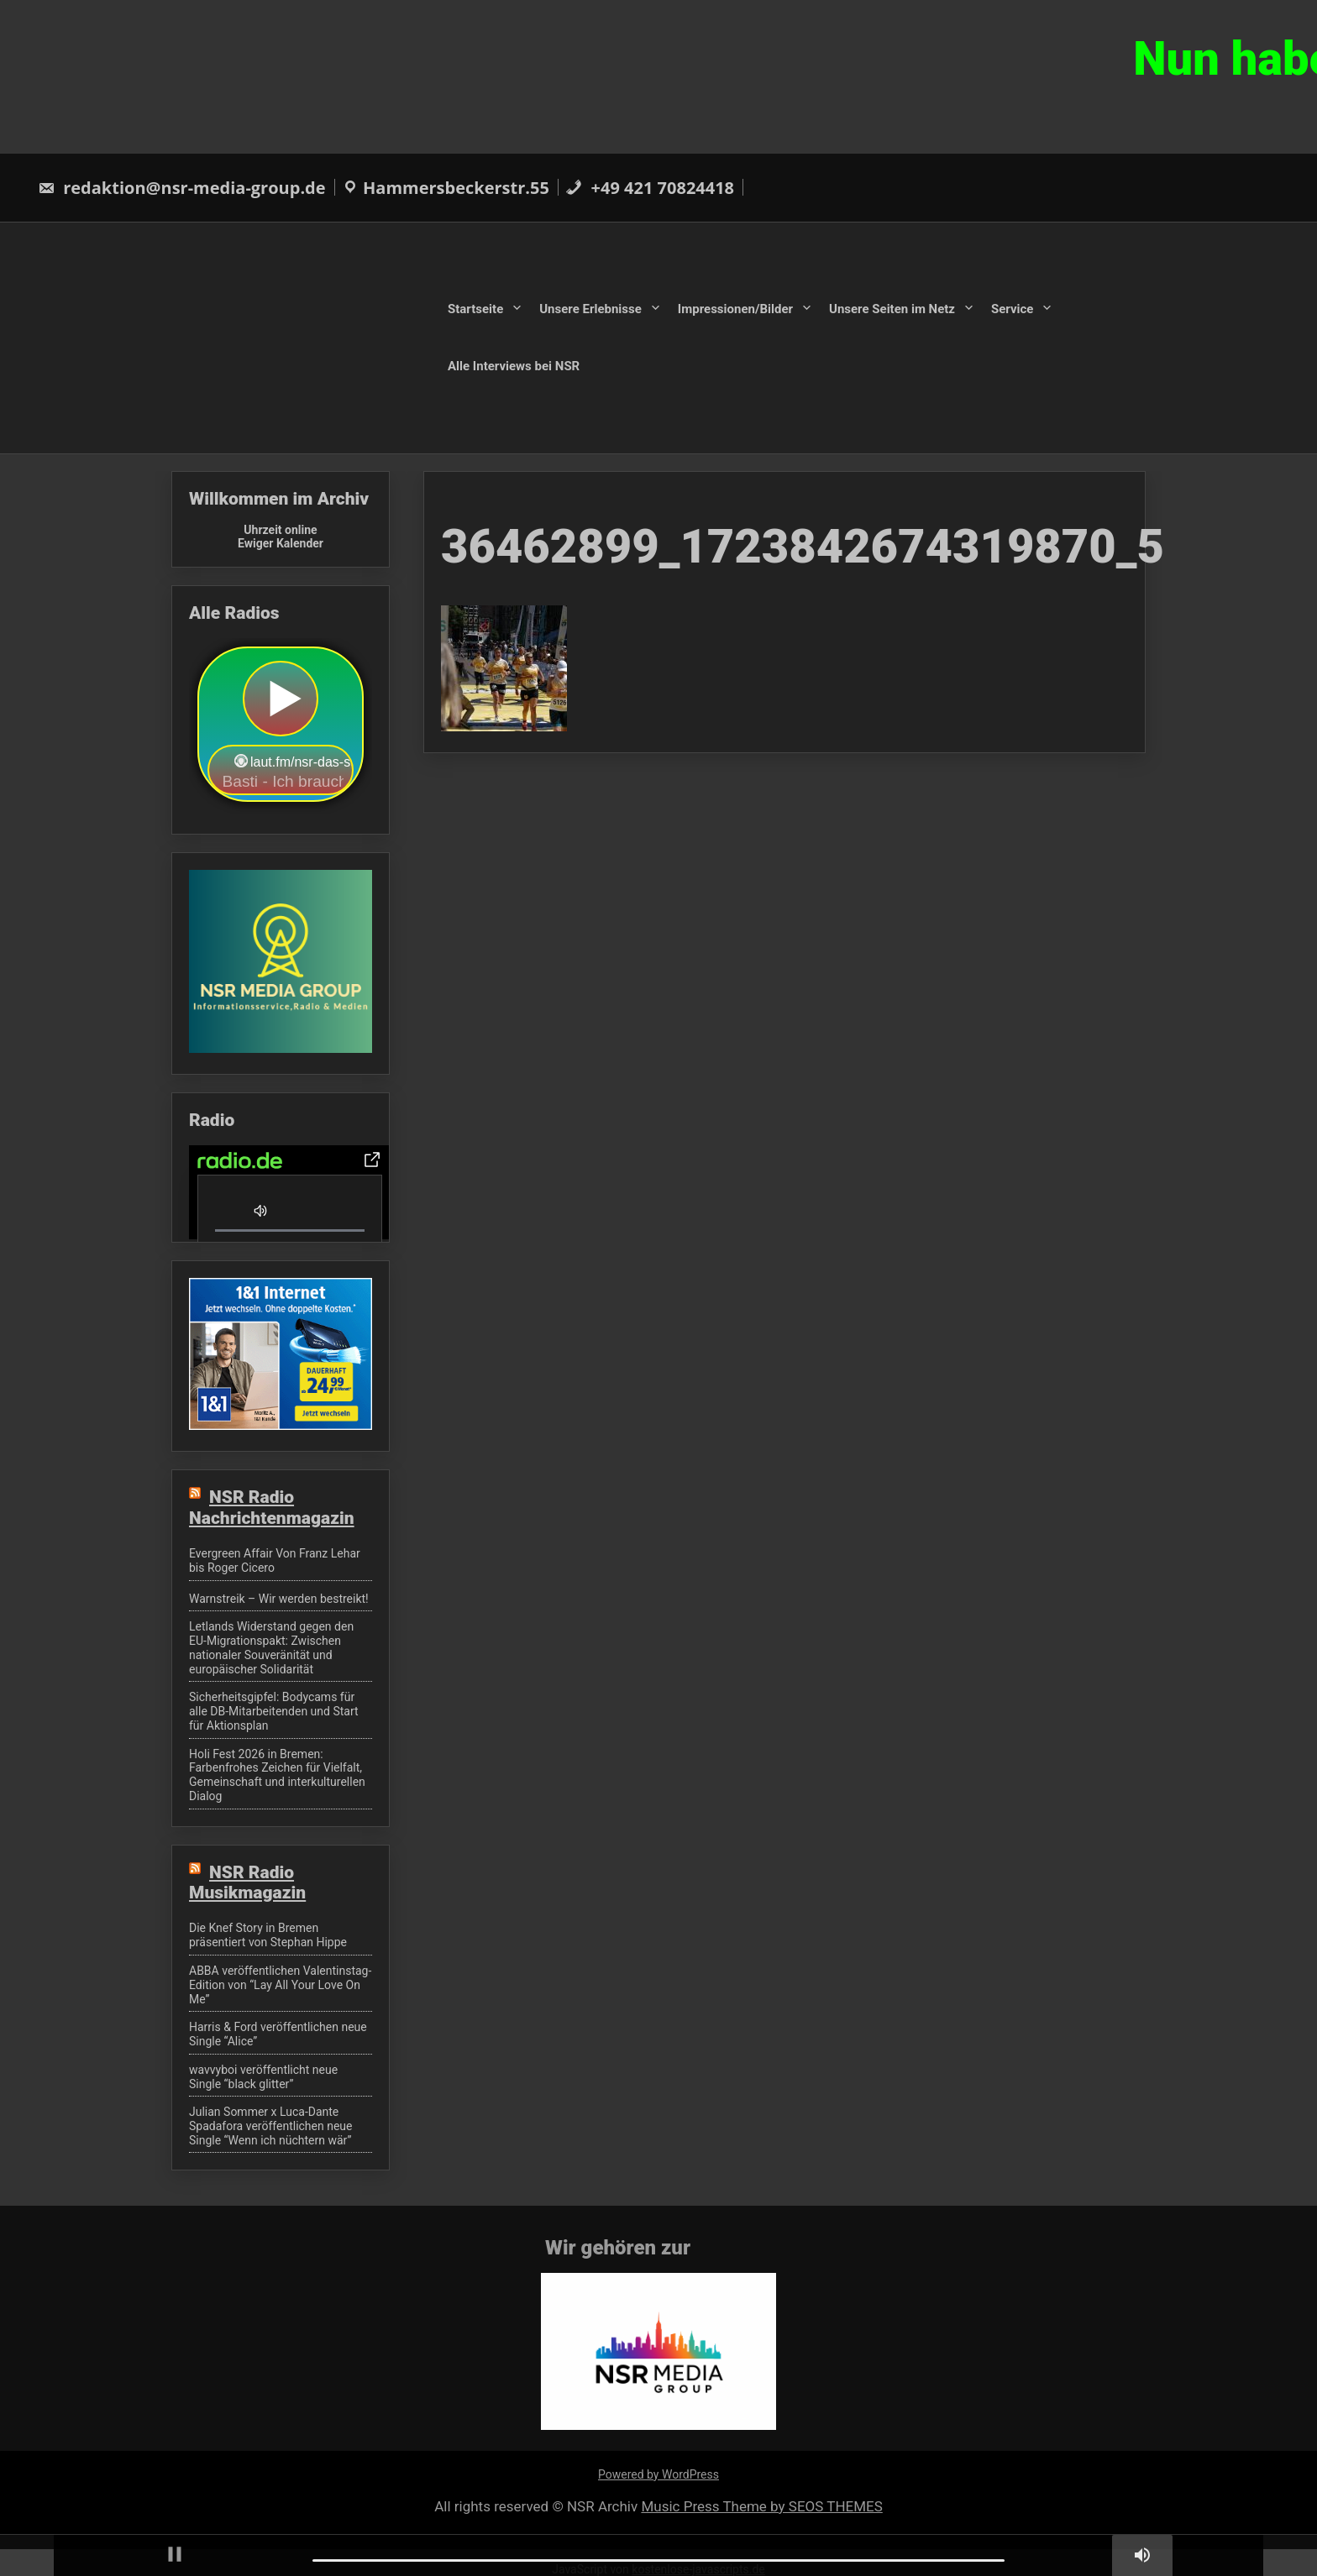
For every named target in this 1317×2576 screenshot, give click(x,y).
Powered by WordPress (658, 2474)
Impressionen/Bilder (735, 309)
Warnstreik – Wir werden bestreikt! (279, 1598)
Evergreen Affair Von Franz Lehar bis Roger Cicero (274, 1560)
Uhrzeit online (280, 530)
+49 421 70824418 (649, 187)
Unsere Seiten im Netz (892, 309)
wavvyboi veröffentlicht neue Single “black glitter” (263, 2077)
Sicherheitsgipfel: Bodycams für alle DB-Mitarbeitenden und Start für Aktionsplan (274, 1711)
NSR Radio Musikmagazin (247, 1882)
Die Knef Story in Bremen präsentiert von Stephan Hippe (268, 1935)
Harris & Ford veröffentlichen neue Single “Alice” (278, 2034)
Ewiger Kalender (280, 543)
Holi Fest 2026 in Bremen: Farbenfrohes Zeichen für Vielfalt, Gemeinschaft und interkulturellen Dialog (277, 1775)
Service (1012, 309)
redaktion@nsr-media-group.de (182, 187)
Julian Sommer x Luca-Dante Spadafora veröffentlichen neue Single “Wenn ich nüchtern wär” (271, 2126)
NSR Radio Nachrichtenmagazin (271, 1507)
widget (280, 726)
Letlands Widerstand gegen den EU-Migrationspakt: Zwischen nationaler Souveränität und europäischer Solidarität (271, 1647)
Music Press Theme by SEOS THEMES (761, 2506)
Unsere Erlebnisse (590, 309)
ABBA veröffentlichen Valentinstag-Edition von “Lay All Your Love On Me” (280, 1985)
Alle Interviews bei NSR (514, 365)
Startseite (475, 309)
